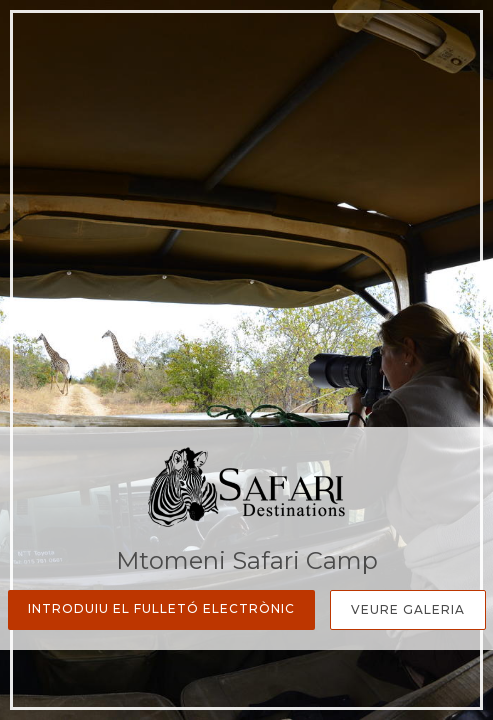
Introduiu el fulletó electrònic (161, 608)
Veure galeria (408, 609)
